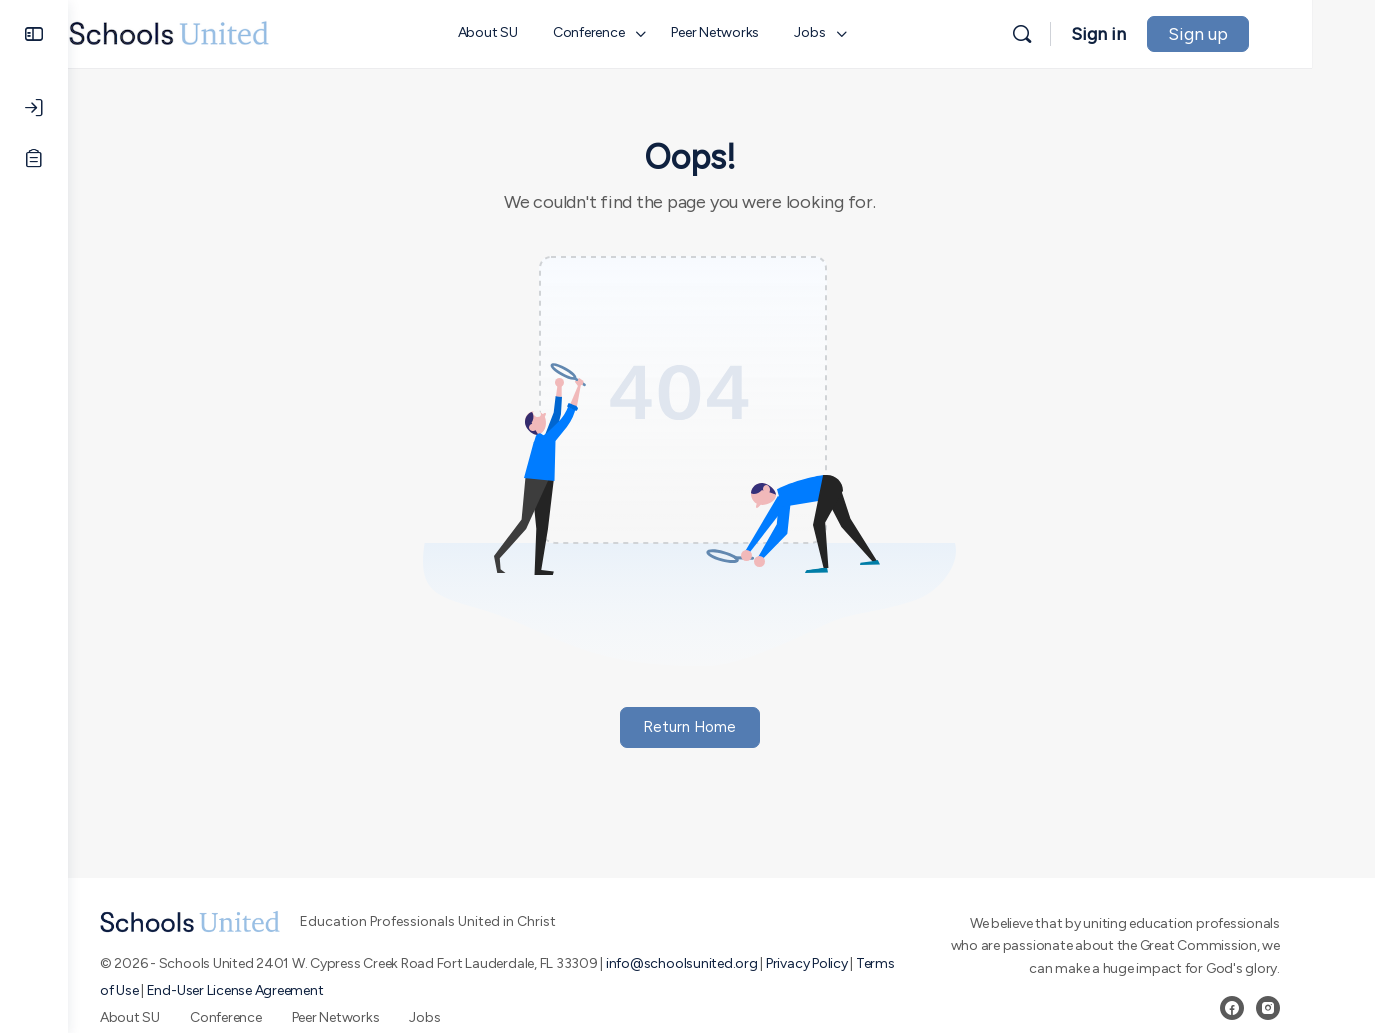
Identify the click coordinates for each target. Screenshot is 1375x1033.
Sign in (1161, 34)
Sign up (1261, 34)
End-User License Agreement (266, 990)
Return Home (721, 727)
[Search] (1085, 34)
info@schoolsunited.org (714, 963)
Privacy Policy (839, 963)
